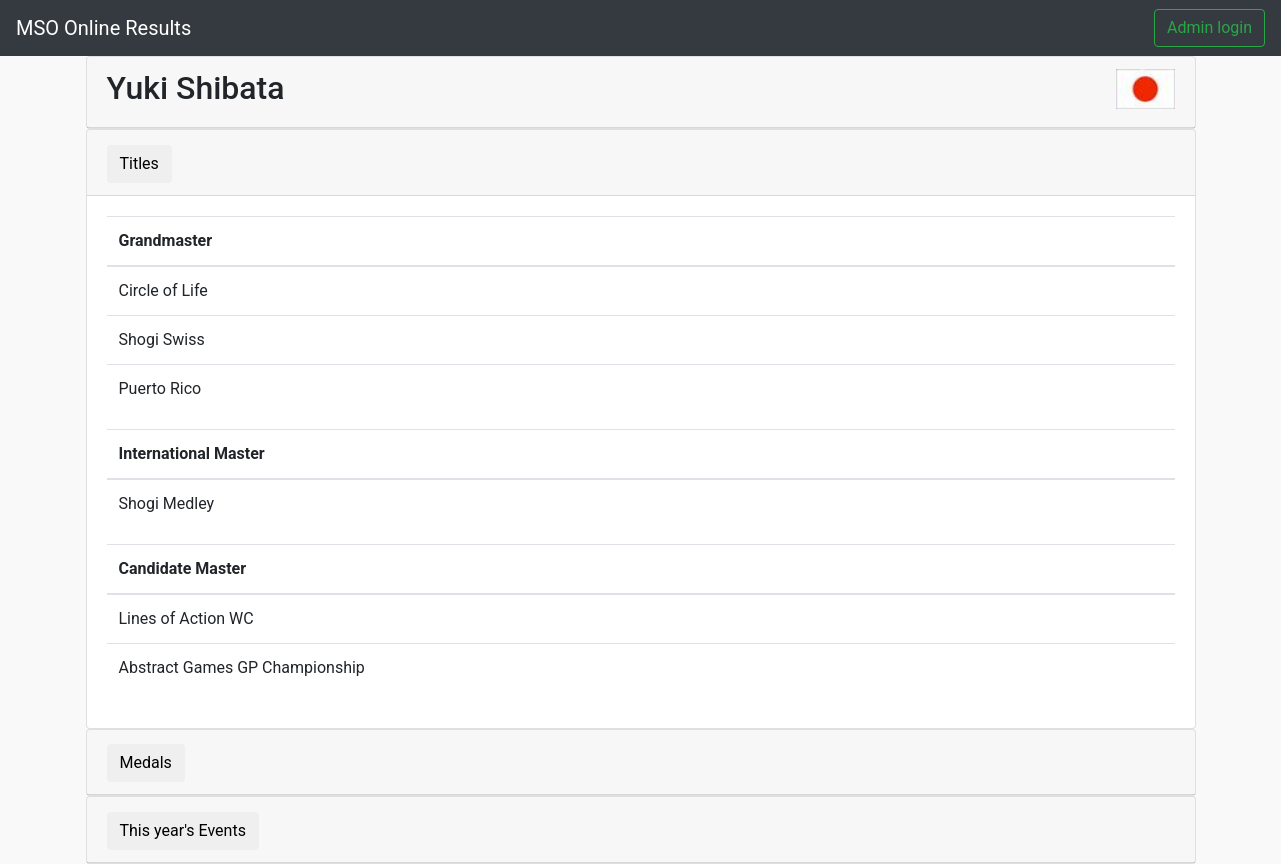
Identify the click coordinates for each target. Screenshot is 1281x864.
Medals (146, 762)
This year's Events (183, 830)
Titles (139, 163)
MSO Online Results (103, 28)
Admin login (1209, 27)
